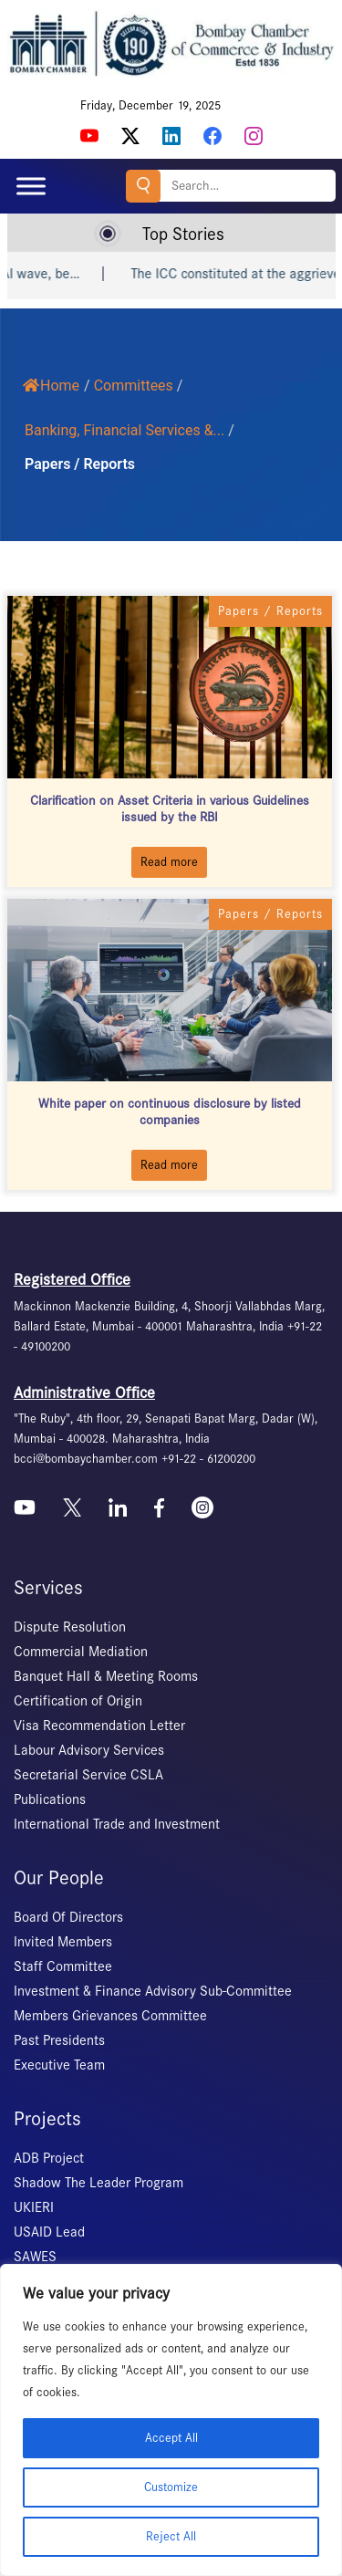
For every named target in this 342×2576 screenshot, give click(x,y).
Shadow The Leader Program (98, 2182)
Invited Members (63, 1942)
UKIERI (34, 2207)
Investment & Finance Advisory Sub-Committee (153, 1991)
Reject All (171, 2536)
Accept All (171, 2438)
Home (51, 385)
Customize (171, 2487)
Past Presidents (59, 2040)
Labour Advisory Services (89, 1750)
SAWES (35, 2256)
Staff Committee (63, 1966)
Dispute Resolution (70, 1627)
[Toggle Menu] (31, 185)
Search (143, 185)
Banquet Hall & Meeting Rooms (106, 1676)
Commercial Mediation (81, 1651)
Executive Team (59, 2065)
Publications (50, 1799)
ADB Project (49, 2158)
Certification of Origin (78, 1701)
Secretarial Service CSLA (88, 1775)
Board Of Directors (68, 1917)
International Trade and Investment (117, 1824)
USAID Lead (49, 2232)
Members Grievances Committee (110, 2016)
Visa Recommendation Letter (99, 1725)
